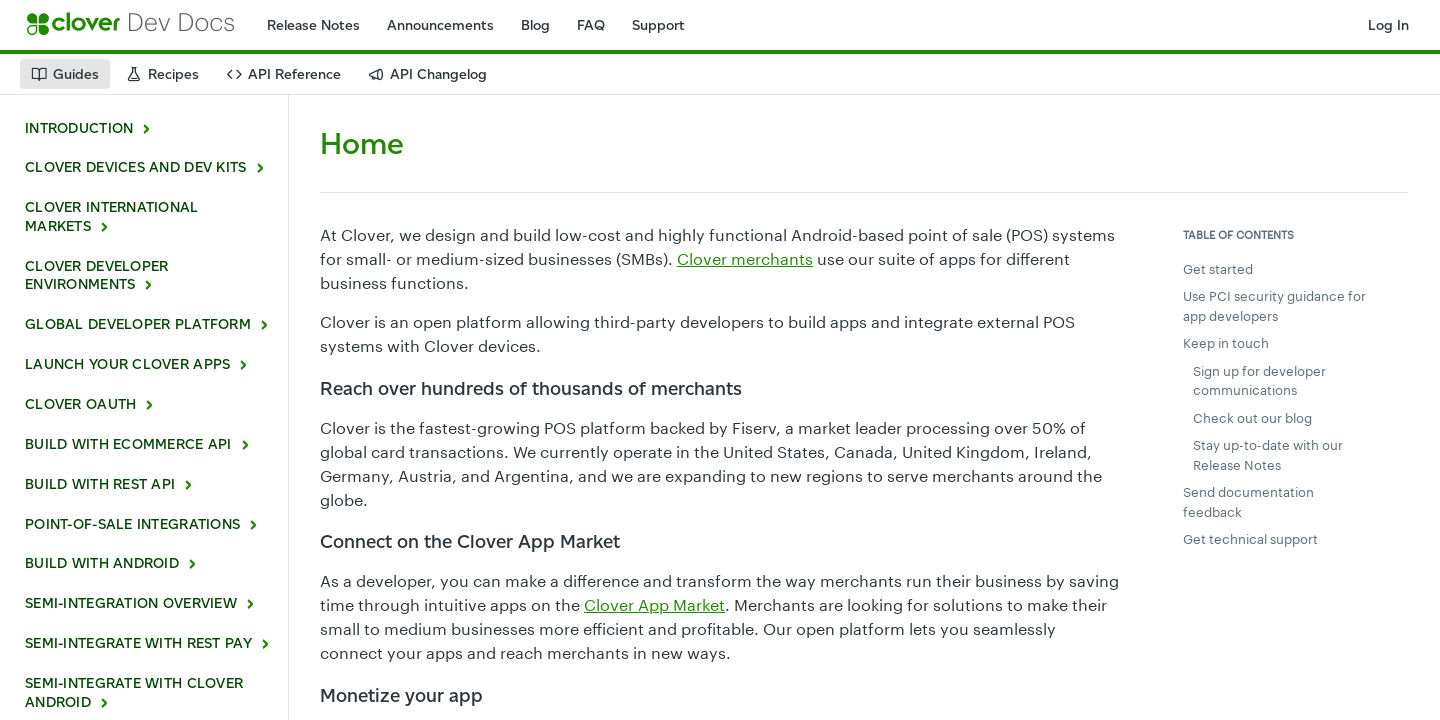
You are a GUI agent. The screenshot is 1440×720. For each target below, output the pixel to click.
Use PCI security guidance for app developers (1274, 306)
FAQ (591, 25)
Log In (1388, 25)
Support (658, 25)
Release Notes (313, 25)
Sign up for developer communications (1259, 381)
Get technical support (1250, 539)
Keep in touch (1226, 343)
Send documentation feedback (1248, 502)
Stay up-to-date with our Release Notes (1268, 455)
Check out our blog (1252, 418)
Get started (1218, 269)
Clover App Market (654, 604)
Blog (535, 25)
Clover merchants (745, 258)
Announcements (440, 25)
